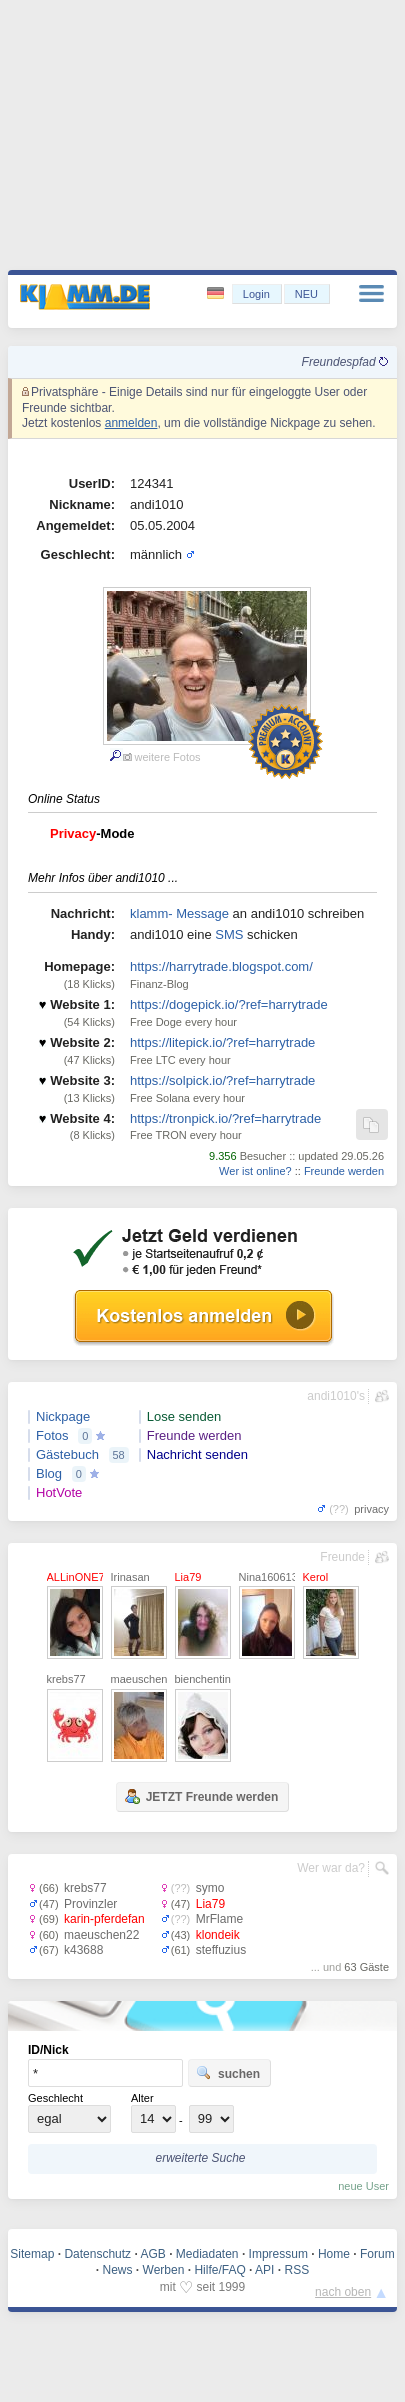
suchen (228, 2073)
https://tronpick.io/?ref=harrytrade (225, 1118)
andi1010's (336, 1396)
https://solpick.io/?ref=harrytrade (222, 1080)
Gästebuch (67, 1454)
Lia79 (210, 1904)
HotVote (59, 1492)
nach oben (343, 2292)
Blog (49, 1473)
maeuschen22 (101, 1935)
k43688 (83, 1950)
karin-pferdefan (104, 1919)
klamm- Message (179, 913)
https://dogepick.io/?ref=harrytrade (229, 1004)
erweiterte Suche (200, 2158)
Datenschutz (97, 2254)
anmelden (131, 423)
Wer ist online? (255, 1171)
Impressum (278, 2254)
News (118, 2270)
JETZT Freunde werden (201, 1796)
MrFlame (219, 1919)
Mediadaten (207, 2254)
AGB (152, 2254)
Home (334, 2254)
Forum (377, 2254)
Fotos (52, 1435)
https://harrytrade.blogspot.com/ (221, 966)
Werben (164, 2270)
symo (210, 1888)
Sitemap (32, 2254)
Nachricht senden (197, 1454)
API (264, 2270)
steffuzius (221, 1950)
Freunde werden (344, 1171)
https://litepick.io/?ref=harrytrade (222, 1042)
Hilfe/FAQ (219, 2270)
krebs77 (85, 1888)
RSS (296, 2270)
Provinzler (90, 1904)
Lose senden (184, 1416)
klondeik (218, 1935)
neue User (363, 2186)
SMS (229, 934)
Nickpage (63, 1416)
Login (256, 294)
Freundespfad (345, 362)
